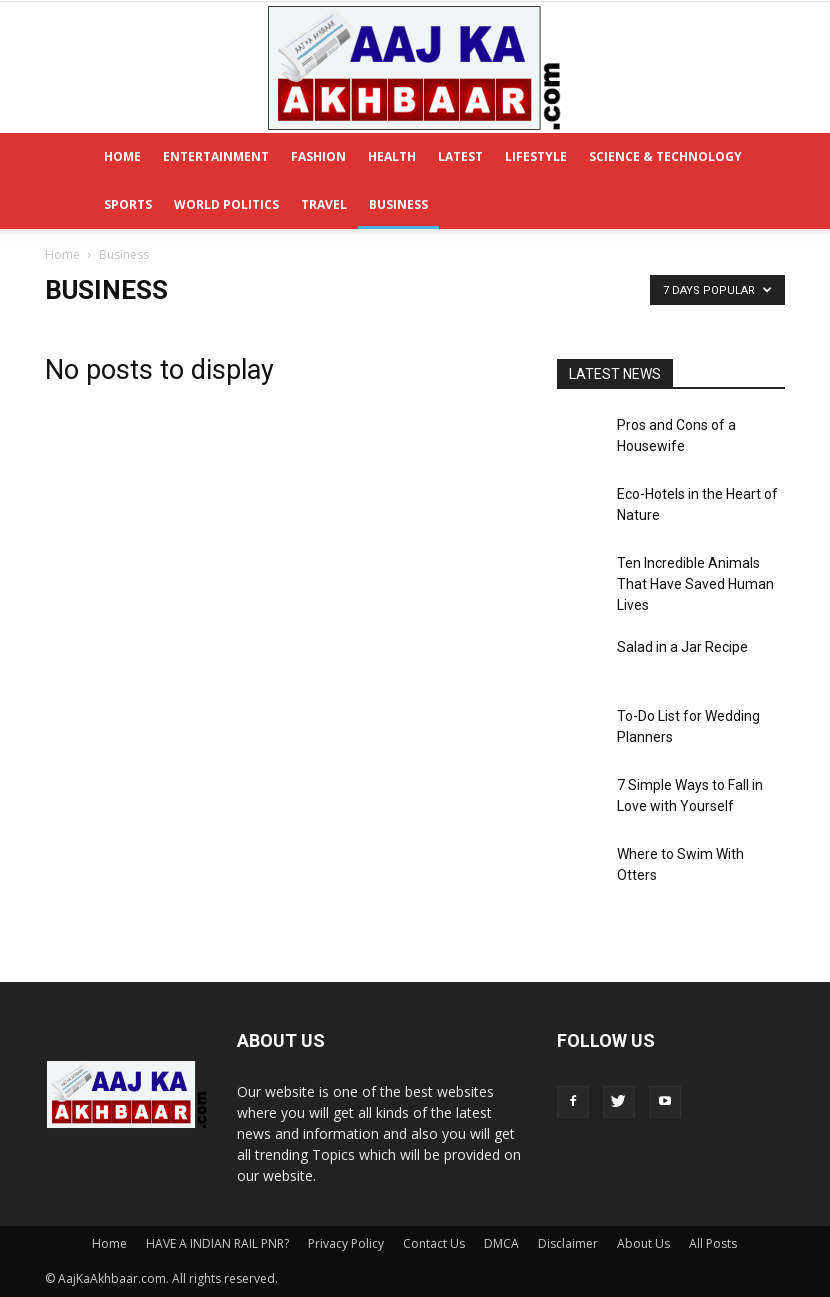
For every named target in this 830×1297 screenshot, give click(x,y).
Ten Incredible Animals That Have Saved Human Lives (695, 584)
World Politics (226, 204)
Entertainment (216, 156)
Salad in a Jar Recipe (682, 647)
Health (392, 156)
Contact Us (434, 1243)
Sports (128, 204)
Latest (460, 156)
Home (122, 156)
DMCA (501, 1243)
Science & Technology (665, 156)
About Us (643, 1243)
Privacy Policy (346, 1243)
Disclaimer (568, 1243)
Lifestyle (536, 156)
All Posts (713, 1243)
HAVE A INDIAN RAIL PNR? (217, 1243)
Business (398, 204)
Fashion (318, 156)
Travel (324, 204)
